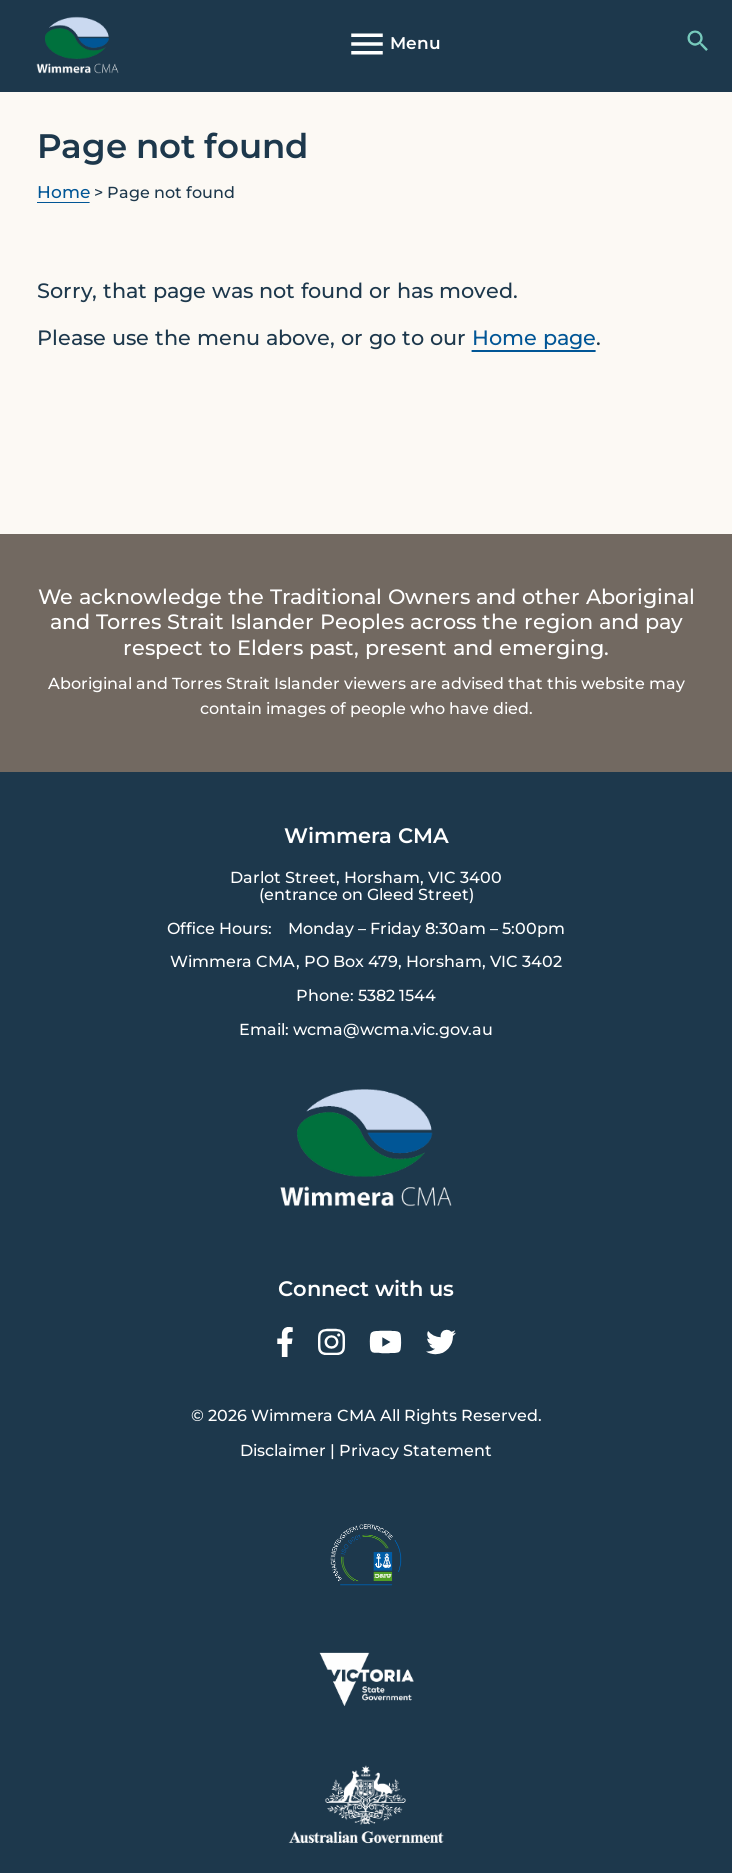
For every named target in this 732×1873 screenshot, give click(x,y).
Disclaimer (283, 1450)
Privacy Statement (415, 1450)
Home (63, 192)
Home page (534, 337)
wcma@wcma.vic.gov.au (393, 1029)
